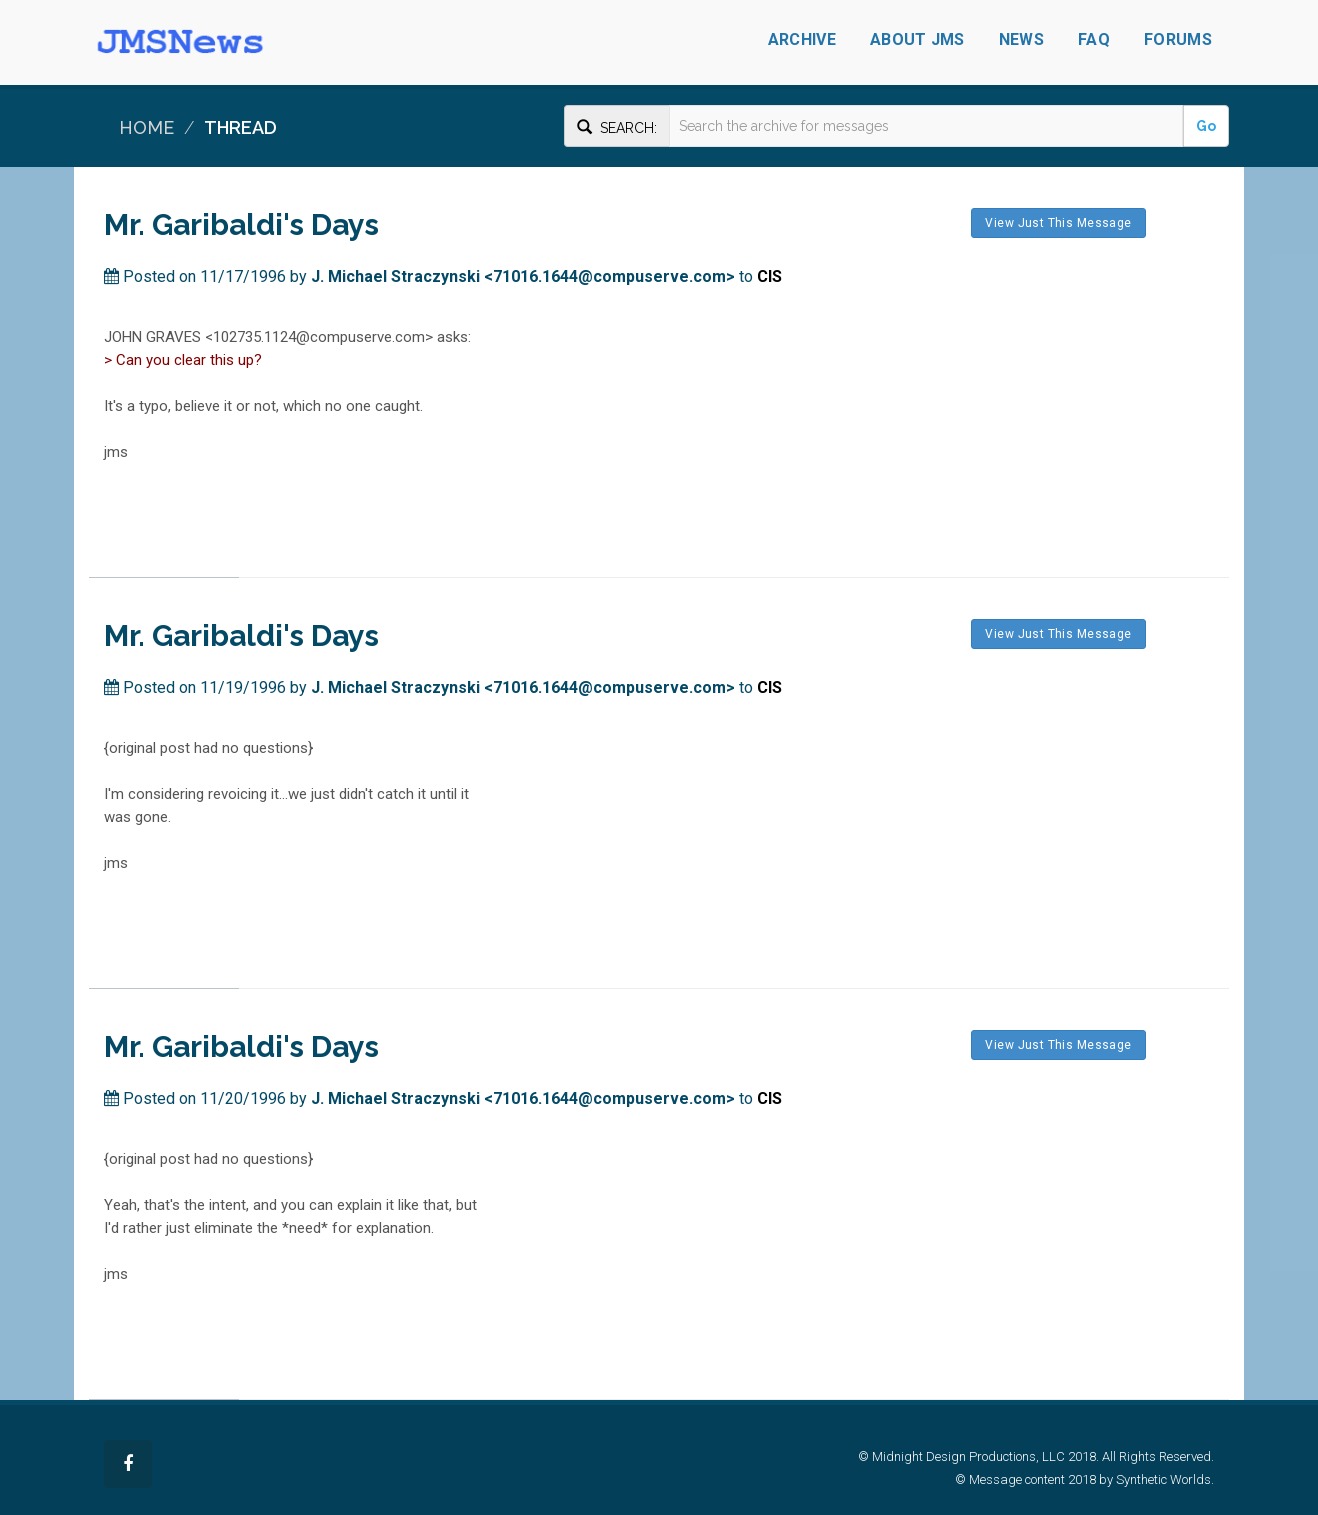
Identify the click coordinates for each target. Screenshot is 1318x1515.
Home (146, 127)
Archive (802, 39)
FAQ (1094, 39)
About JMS (917, 39)
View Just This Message (1058, 223)
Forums (1178, 39)
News (1021, 39)
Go (1206, 126)
